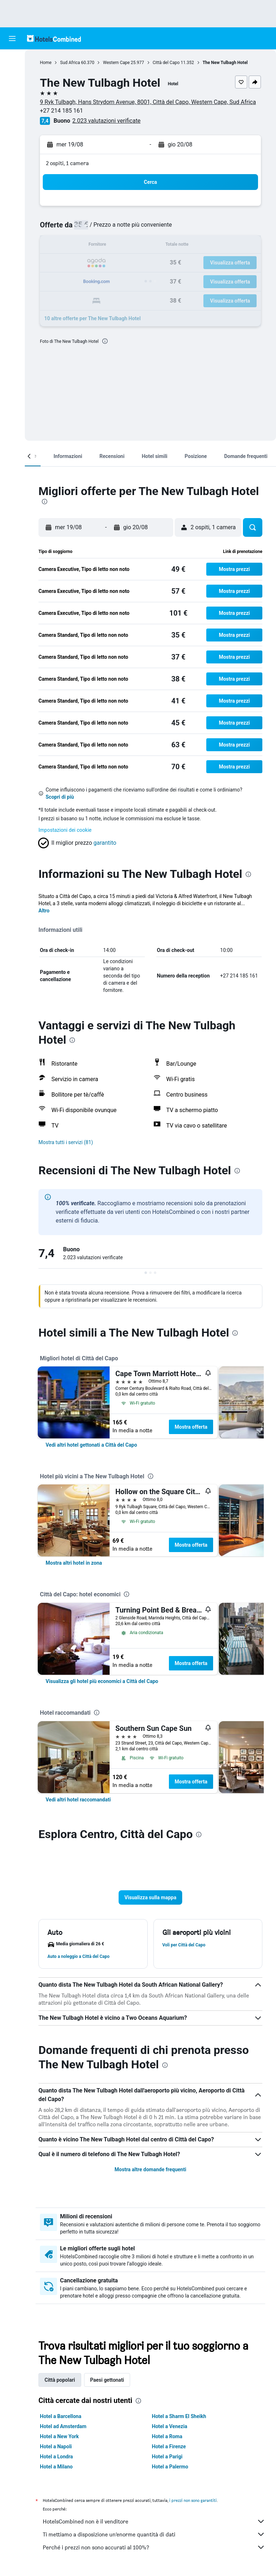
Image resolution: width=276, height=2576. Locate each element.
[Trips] (12, 141)
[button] (12, 38)
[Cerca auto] (12, 90)
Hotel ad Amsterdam (63, 2426)
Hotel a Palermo (170, 2467)
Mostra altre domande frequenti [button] (150, 2169)
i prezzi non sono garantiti (193, 2500)
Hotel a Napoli (56, 2446)
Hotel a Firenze (169, 2446)
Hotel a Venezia (169, 2426)
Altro (44, 910)
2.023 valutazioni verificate (106, 120)
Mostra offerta (191, 1427)
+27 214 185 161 (61, 110)
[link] (91, 1445)
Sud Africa (70, 62)
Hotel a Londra (56, 2456)
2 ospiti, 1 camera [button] (67, 163)
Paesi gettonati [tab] (107, 2380)
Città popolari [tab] (60, 2380)
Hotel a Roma (167, 2436)
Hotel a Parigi (167, 2456)
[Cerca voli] (12, 60)
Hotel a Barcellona (60, 2416)
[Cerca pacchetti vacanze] (12, 106)
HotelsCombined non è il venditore (154, 2521)
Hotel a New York (59, 2436)
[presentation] (105, 341)
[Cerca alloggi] (12, 75)
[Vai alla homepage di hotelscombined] (54, 38)
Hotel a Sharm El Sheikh (179, 2416)
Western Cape (116, 62)
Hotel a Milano (56, 2467)
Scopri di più (60, 797)
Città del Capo (166, 62)
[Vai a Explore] (12, 121)
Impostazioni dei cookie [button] (65, 830)
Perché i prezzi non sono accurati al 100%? (154, 2547)
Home (45, 62)
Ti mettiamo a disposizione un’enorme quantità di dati (154, 2534)
